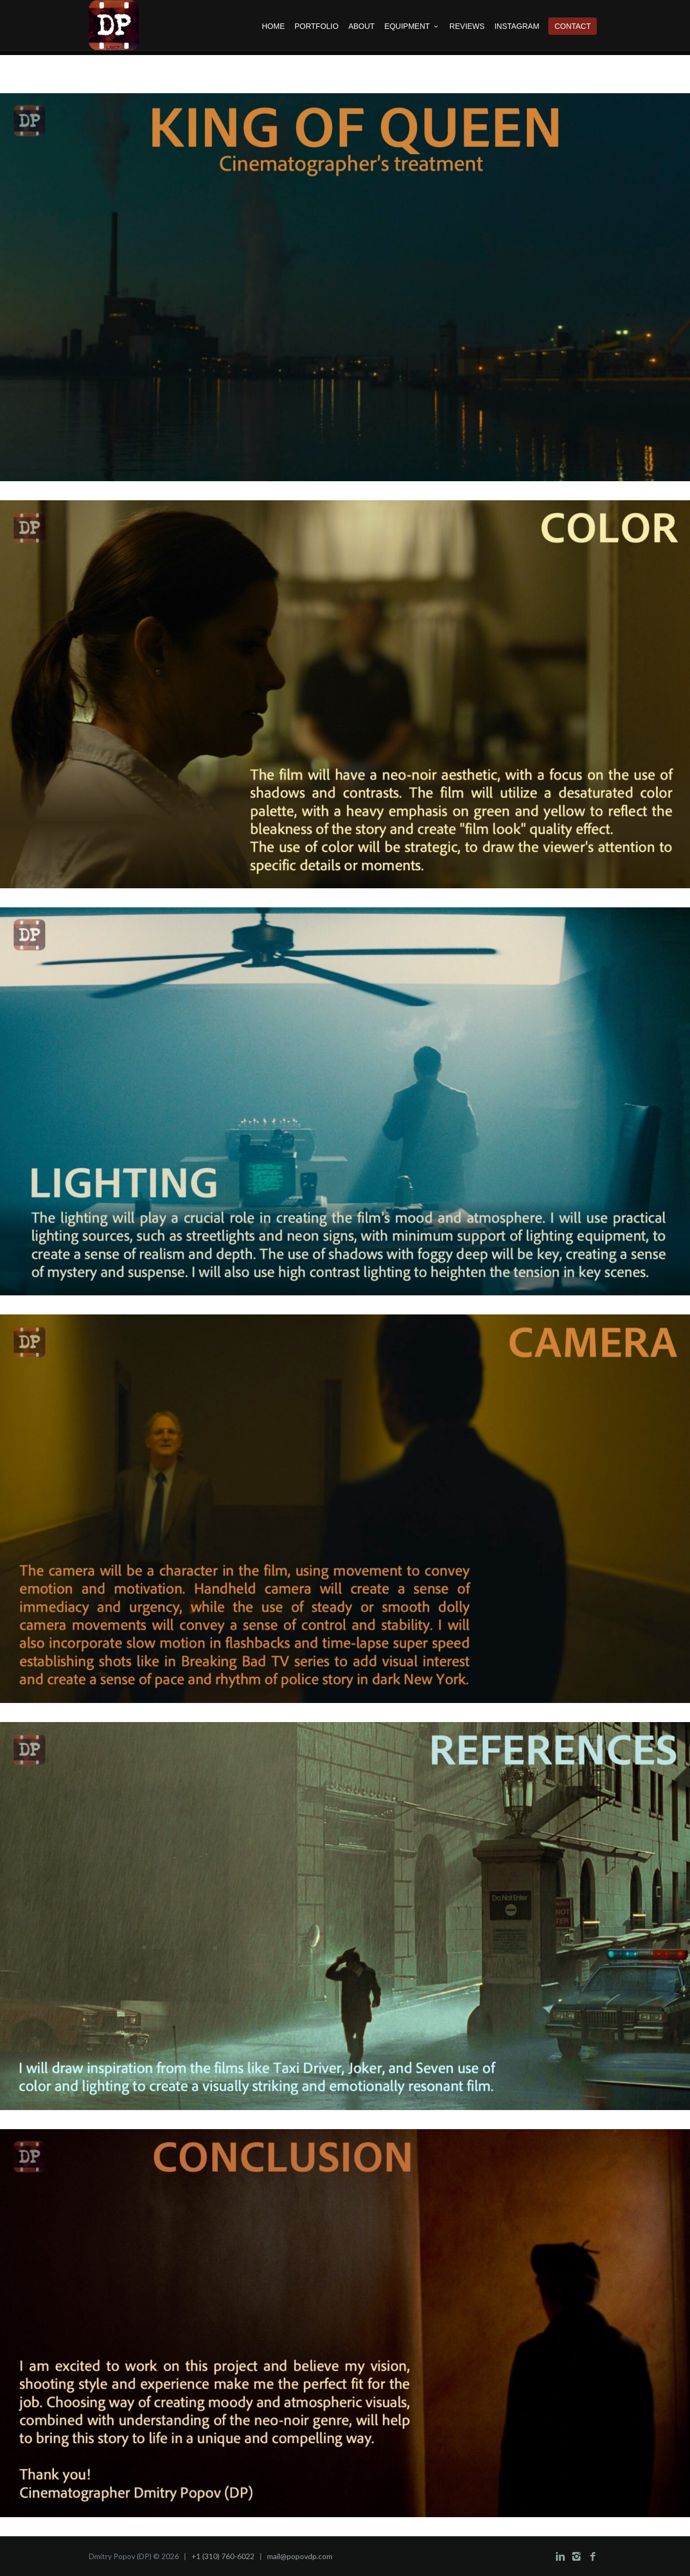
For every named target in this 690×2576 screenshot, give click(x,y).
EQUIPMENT (411, 26)
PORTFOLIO (316, 26)
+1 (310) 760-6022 (223, 2556)
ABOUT (361, 26)
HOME (273, 26)
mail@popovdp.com (299, 2556)
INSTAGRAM (516, 26)
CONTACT (572, 26)
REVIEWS (467, 26)
